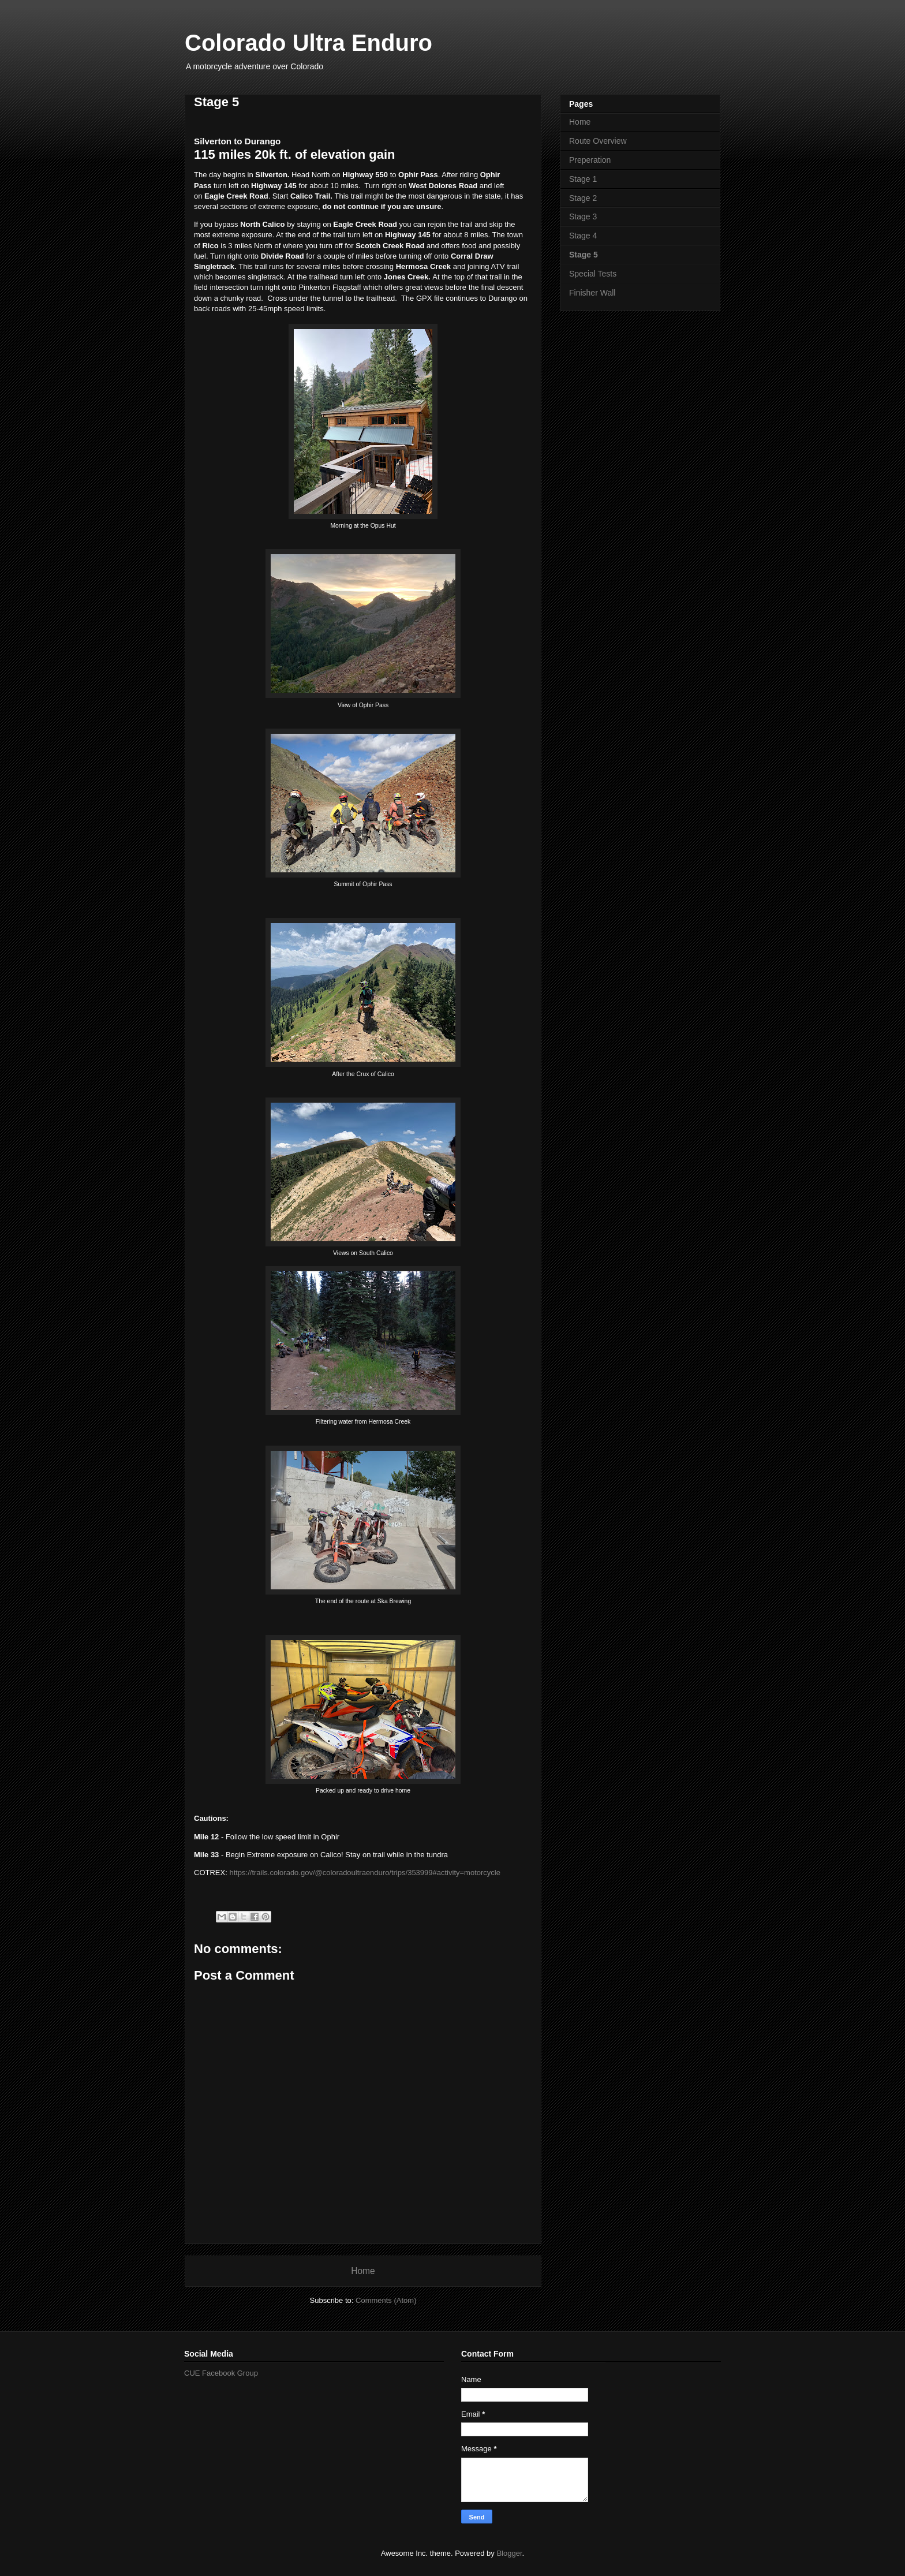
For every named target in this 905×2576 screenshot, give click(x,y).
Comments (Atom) (386, 2300)
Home (363, 2271)
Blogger (509, 2553)
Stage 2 (583, 198)
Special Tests (592, 273)
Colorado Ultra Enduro (308, 42)
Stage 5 (583, 254)
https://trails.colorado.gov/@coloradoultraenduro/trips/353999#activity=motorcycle (364, 1872)
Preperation (590, 160)
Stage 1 (583, 179)
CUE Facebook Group (221, 2373)
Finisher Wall (592, 292)
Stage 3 (583, 216)
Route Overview (598, 140)
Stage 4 (583, 235)
